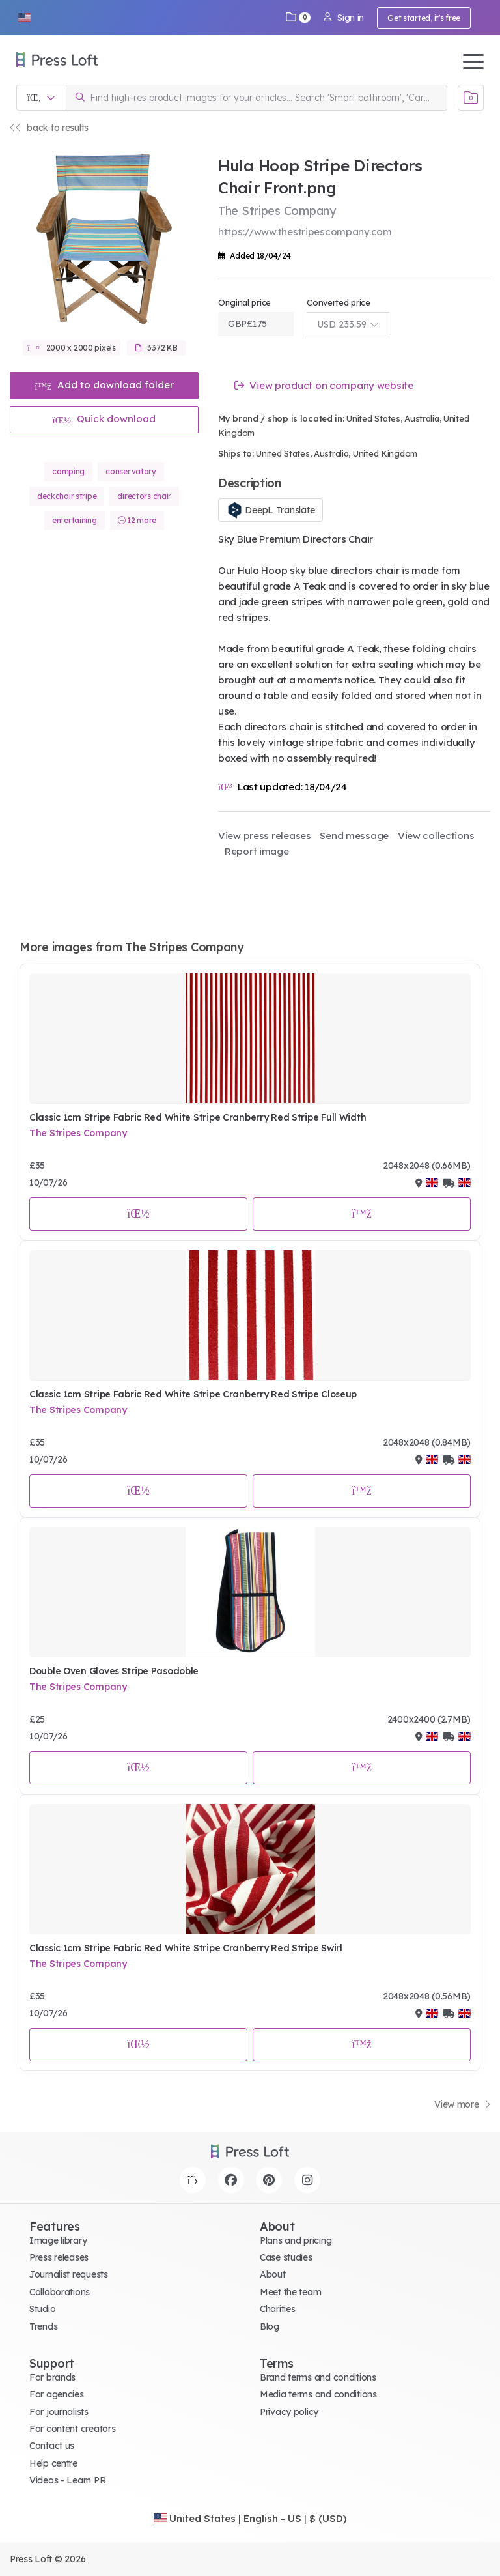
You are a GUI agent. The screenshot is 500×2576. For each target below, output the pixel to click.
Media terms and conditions (318, 2394)
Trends (43, 2326)
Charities (277, 2309)
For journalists (59, 2412)
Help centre (53, 2463)
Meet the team (290, 2292)
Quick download (104, 418)
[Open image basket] (471, 98)
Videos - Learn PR (67, 2480)
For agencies (56, 2394)
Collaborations (59, 2292)
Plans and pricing (295, 2240)
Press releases (59, 2257)
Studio (42, 2309)
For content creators (72, 2429)
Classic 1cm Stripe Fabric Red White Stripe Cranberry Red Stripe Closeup (193, 1394)
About (273, 2274)
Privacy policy (289, 2412)
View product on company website (323, 385)
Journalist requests (68, 2274)
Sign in (344, 17)
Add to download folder (104, 385)
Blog (269, 2326)
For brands (52, 2377)
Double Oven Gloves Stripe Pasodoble (114, 1671)
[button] (24, 17)
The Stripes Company (78, 1133)
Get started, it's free (423, 18)
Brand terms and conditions (318, 2377)
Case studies (286, 2257)
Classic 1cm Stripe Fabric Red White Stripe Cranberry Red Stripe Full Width (197, 1117)
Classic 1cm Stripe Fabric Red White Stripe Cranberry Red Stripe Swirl (185, 1948)
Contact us (51, 2446)
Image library (58, 2240)
